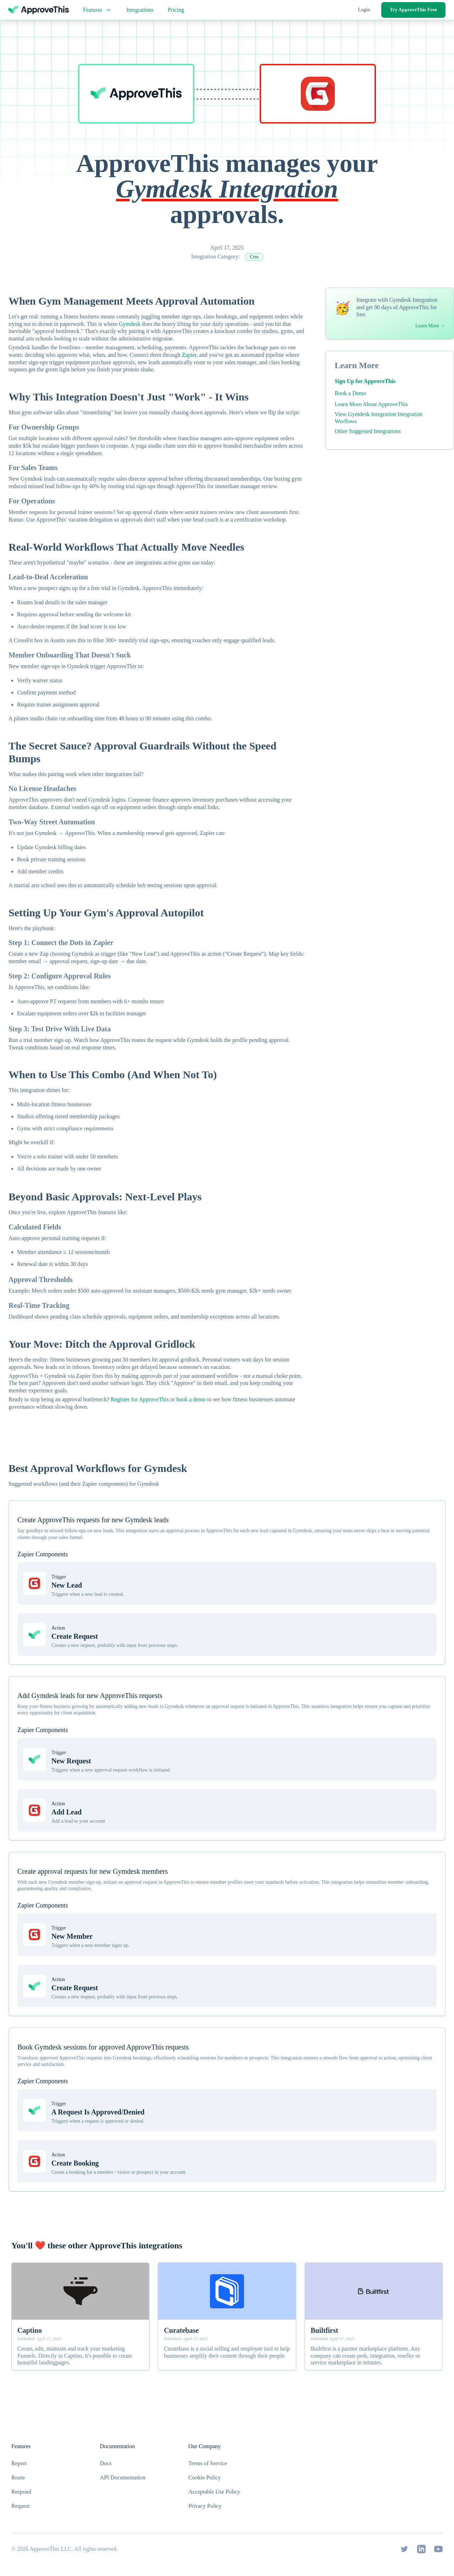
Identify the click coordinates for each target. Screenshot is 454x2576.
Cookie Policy (204, 2477)
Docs (106, 2463)
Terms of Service (207, 2463)
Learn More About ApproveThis (371, 404)
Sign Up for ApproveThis (364, 381)
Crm (254, 257)
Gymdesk (129, 324)
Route (18, 2477)
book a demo (191, 1399)
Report (19, 2463)
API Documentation (122, 2477)
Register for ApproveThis (140, 1399)
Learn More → (430, 325)
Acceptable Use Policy (214, 2492)
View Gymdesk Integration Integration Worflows (378, 417)
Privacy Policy (205, 2506)
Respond (21, 2492)
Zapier (189, 355)
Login (364, 9)
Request (20, 2506)
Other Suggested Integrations (367, 431)
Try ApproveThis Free (413, 9)
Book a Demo (350, 393)
